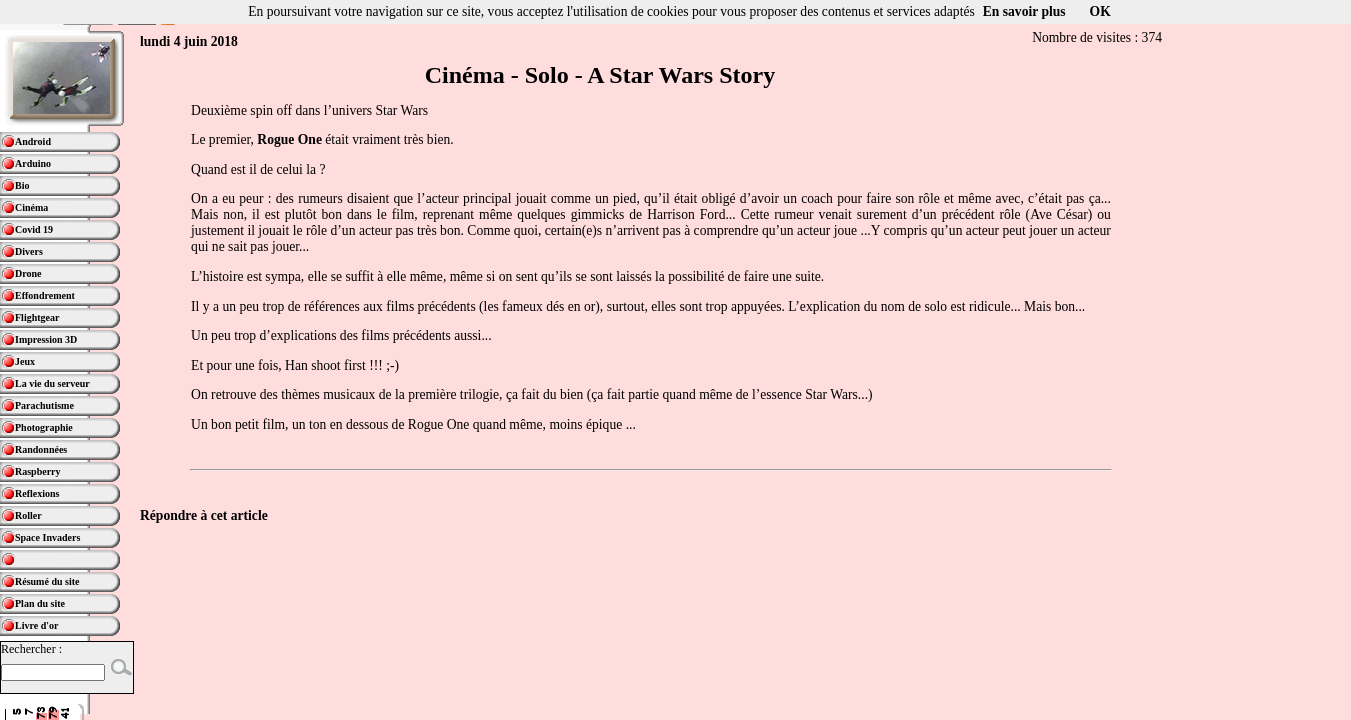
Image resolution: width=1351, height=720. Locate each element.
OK (1100, 11)
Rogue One (289, 139)
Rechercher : (31, 649)
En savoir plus (1024, 11)
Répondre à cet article (204, 515)
